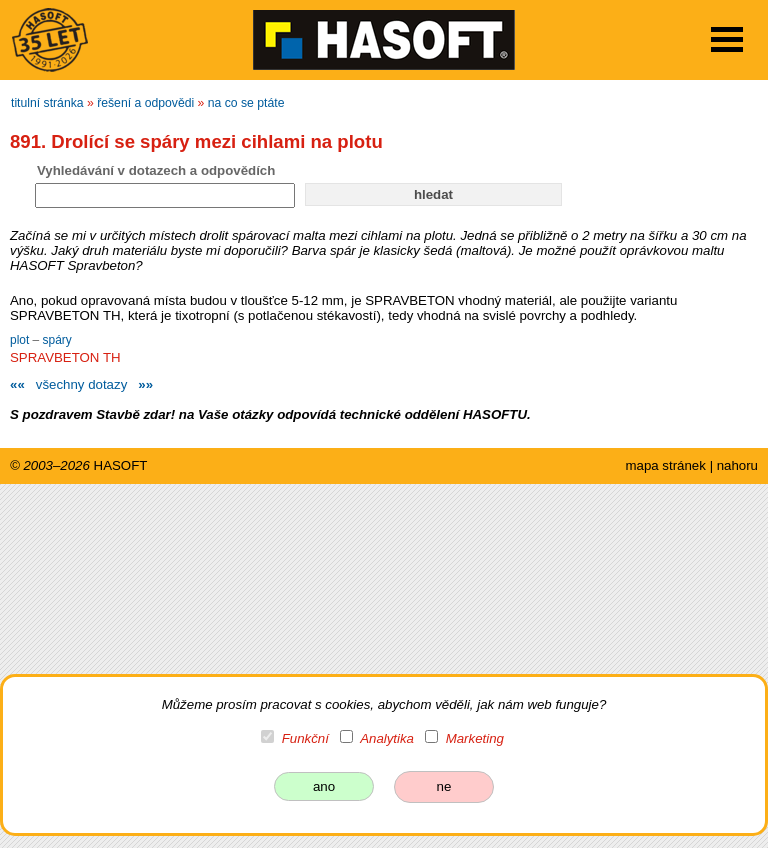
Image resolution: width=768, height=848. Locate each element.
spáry (57, 340)
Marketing (475, 738)
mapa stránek (665, 465)
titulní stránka (47, 103)
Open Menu (727, 39)
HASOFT (121, 465)
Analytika (387, 738)
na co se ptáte (246, 103)
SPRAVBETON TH (65, 357)
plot (21, 340)
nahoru (737, 465)
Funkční (305, 738)
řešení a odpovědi (145, 103)
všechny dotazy (81, 384)
